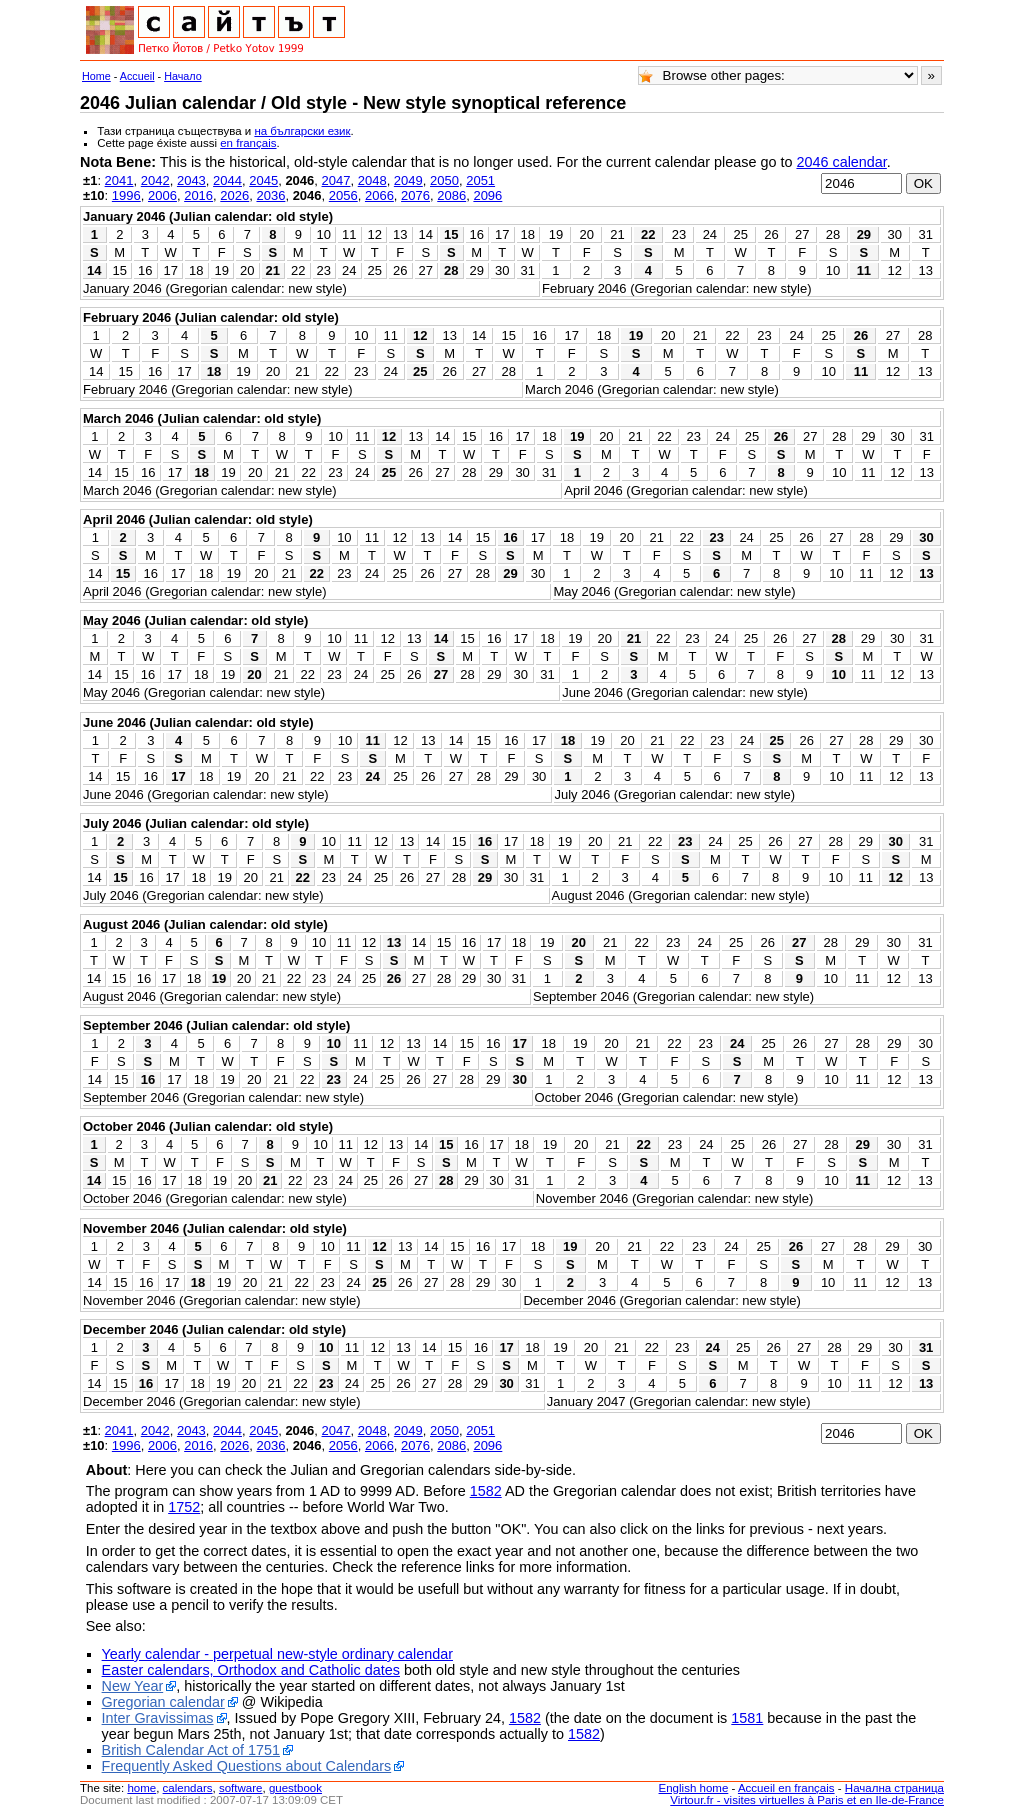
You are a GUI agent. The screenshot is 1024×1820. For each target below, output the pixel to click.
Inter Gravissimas (158, 1718)
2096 (487, 195)
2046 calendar (841, 162)
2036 (270, 195)
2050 (444, 180)
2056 (343, 195)
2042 (155, 180)
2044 (227, 180)
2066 (379, 195)
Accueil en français (786, 1788)
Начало (183, 76)
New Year (133, 1686)
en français (248, 143)
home (141, 1788)
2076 (415, 195)
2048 (372, 180)
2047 (336, 180)
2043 (191, 180)
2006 (162, 195)
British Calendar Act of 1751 (191, 1750)
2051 (480, 180)
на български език (302, 131)
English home (694, 1788)
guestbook (295, 1788)
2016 (198, 195)
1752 (184, 1507)
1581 (747, 1718)
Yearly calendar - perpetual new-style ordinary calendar (277, 1654)
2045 (263, 180)
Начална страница (894, 1788)
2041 (119, 180)
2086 (451, 195)
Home (96, 76)
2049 (408, 180)
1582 (486, 1491)
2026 (234, 195)
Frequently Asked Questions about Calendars (247, 1766)
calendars (188, 1788)
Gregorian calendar (163, 1702)
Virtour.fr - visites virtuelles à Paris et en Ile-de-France (807, 1800)
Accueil (137, 76)
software (241, 1788)
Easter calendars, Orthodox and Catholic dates (251, 1670)
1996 (126, 195)
